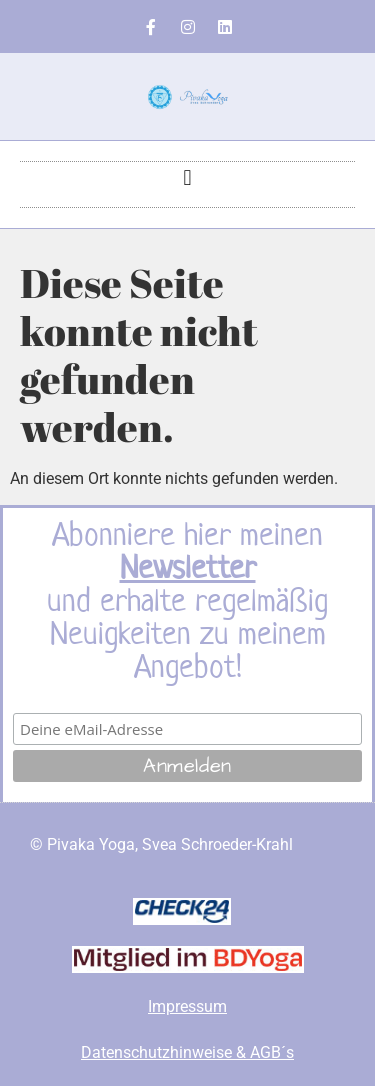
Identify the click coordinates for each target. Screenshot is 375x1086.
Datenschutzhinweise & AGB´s (187, 1052)
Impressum (187, 1006)
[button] (187, 178)
